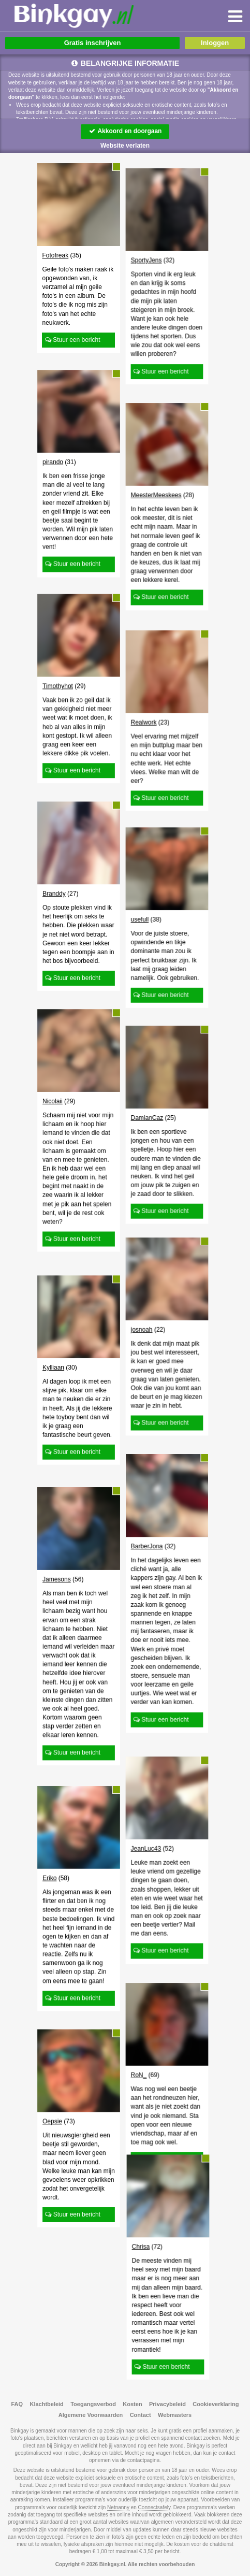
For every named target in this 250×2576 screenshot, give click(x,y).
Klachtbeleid (46, 2404)
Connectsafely (154, 2507)
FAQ (17, 2404)
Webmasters (175, 2415)
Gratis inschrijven (92, 43)
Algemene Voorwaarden (90, 2415)
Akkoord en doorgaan (125, 131)
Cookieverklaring (216, 2404)
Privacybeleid (167, 2404)
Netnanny (118, 2507)
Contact (140, 2415)
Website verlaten (125, 145)
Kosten (132, 2404)
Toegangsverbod (93, 2404)
